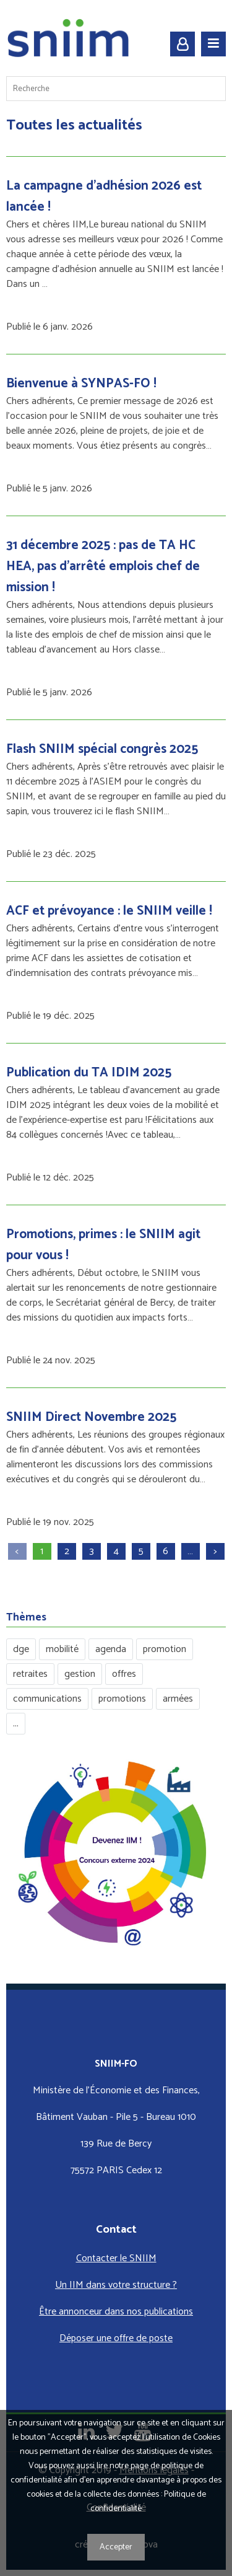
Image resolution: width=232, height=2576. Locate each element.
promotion (164, 1649)
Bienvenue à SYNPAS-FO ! (81, 383)
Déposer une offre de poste (116, 2338)
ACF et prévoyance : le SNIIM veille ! (109, 910)
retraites (30, 1674)
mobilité (62, 1649)
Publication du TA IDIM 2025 (88, 1072)
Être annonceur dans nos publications (116, 2311)
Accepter (116, 2547)
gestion (79, 1674)
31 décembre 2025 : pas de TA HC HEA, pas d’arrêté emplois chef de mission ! (103, 566)
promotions (122, 1698)
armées (178, 1698)
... (16, 1723)
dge (21, 1649)
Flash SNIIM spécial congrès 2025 (102, 749)
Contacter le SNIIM (116, 2258)
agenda (110, 1649)
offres (124, 1674)
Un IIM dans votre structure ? (116, 2285)
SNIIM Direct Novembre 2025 (91, 1417)
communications (47, 1698)
